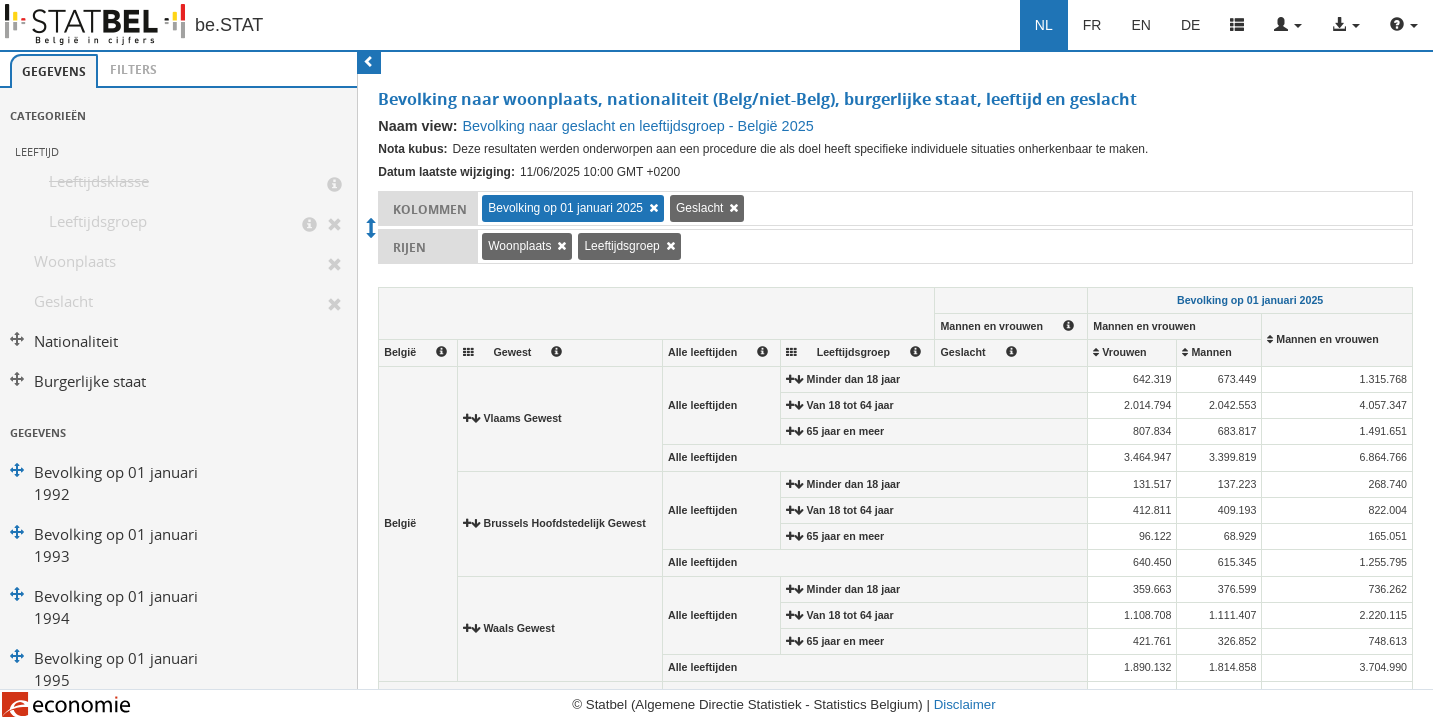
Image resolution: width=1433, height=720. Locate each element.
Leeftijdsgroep (98, 221)
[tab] (54, 71)
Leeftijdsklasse (99, 181)
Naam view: (417, 126)
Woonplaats (75, 261)
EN (1140, 25)
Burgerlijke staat (90, 381)
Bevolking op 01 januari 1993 (116, 545)
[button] (1288, 25)
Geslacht (63, 301)
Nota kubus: (412, 149)
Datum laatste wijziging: (446, 172)
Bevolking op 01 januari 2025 (565, 208)
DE (1190, 25)
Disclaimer (965, 704)
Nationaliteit (76, 341)
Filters (133, 69)
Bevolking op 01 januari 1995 (116, 669)
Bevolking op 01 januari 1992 (116, 483)
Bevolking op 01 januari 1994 (116, 607)
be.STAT (229, 25)
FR (1092, 25)
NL (1044, 25)
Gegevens (54, 71)
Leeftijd (37, 151)
